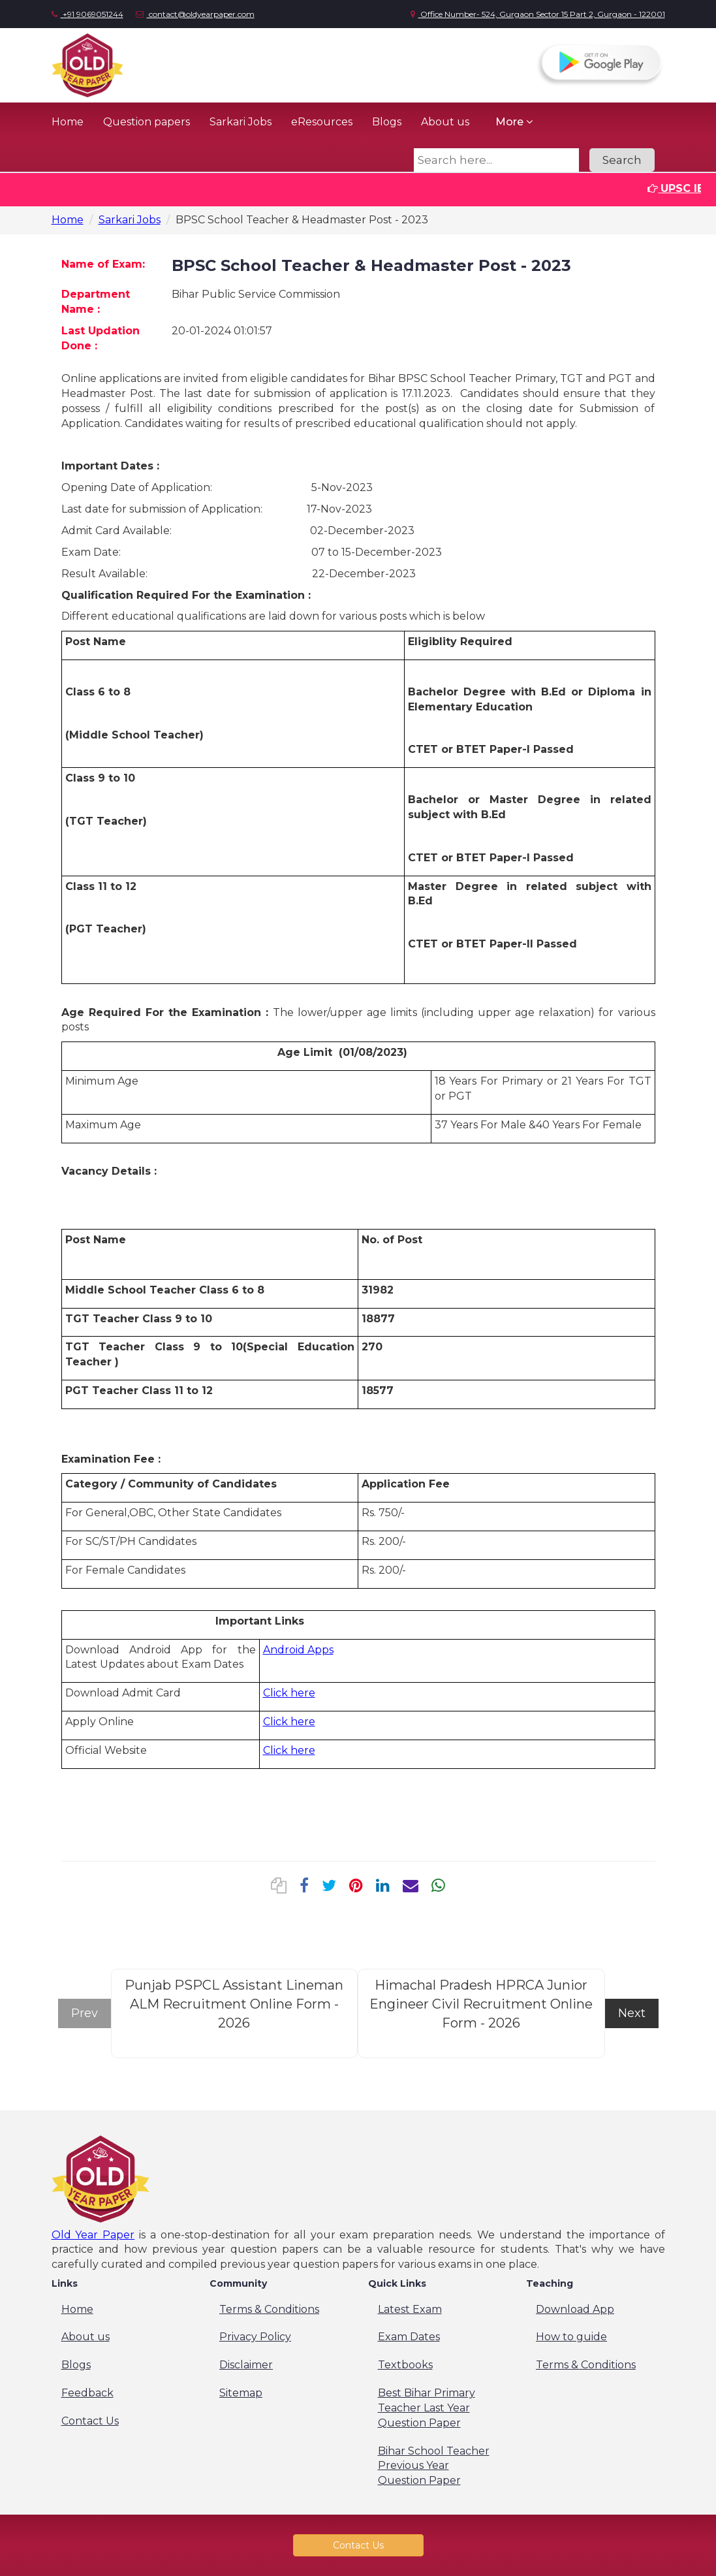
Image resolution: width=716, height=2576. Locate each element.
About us (445, 122)
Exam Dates (409, 2336)
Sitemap (240, 2393)
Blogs (386, 122)
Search (622, 160)
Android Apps (298, 1650)
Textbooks (405, 2365)
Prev (84, 2013)
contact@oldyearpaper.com (195, 14)
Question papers (146, 122)
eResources (321, 122)
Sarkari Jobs (241, 122)
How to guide (571, 2336)
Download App (575, 2309)
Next (632, 2013)
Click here (289, 1693)
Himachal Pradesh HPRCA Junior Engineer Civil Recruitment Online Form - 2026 (481, 2003)
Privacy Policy (255, 2336)
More (514, 122)
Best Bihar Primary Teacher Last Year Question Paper (426, 2408)
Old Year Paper (93, 2235)
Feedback (87, 2393)
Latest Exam (410, 2309)
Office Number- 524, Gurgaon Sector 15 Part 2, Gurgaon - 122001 (538, 14)
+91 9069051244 (87, 14)
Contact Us (90, 2421)
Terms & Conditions (269, 2309)
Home (68, 122)
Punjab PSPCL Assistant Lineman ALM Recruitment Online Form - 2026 (234, 2003)
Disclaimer (246, 2365)
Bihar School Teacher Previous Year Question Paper (434, 2466)
